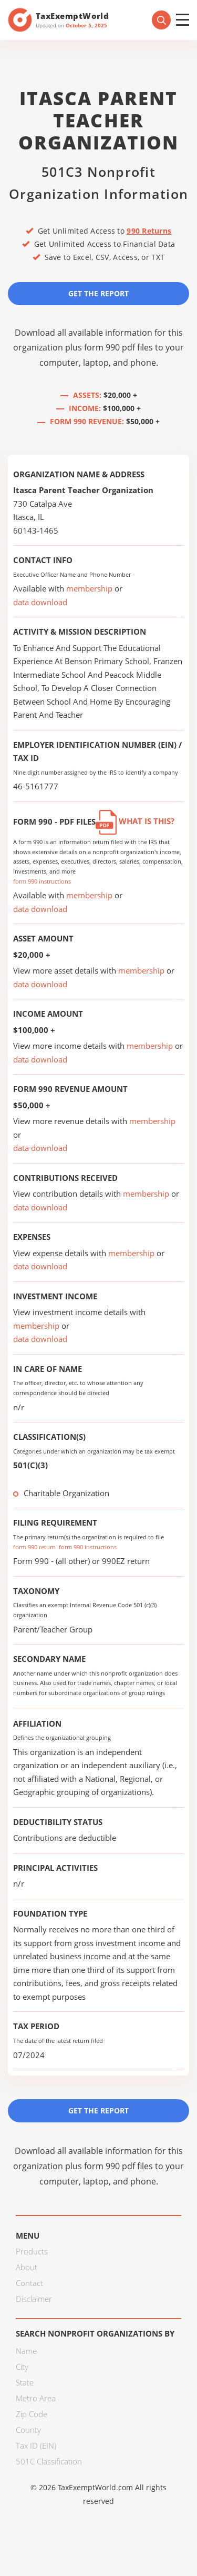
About (26, 2267)
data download (40, 602)
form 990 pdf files (118, 347)
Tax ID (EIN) (36, 2445)
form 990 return (34, 1547)
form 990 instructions (42, 881)
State (25, 2382)
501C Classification (49, 2461)
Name (26, 2351)
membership (89, 588)
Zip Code (31, 2414)
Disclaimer (34, 2298)
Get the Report (98, 293)
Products (32, 2251)
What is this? (135, 821)
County (28, 2429)
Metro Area (36, 2398)
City (22, 2366)
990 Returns (149, 231)
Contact (29, 2283)
